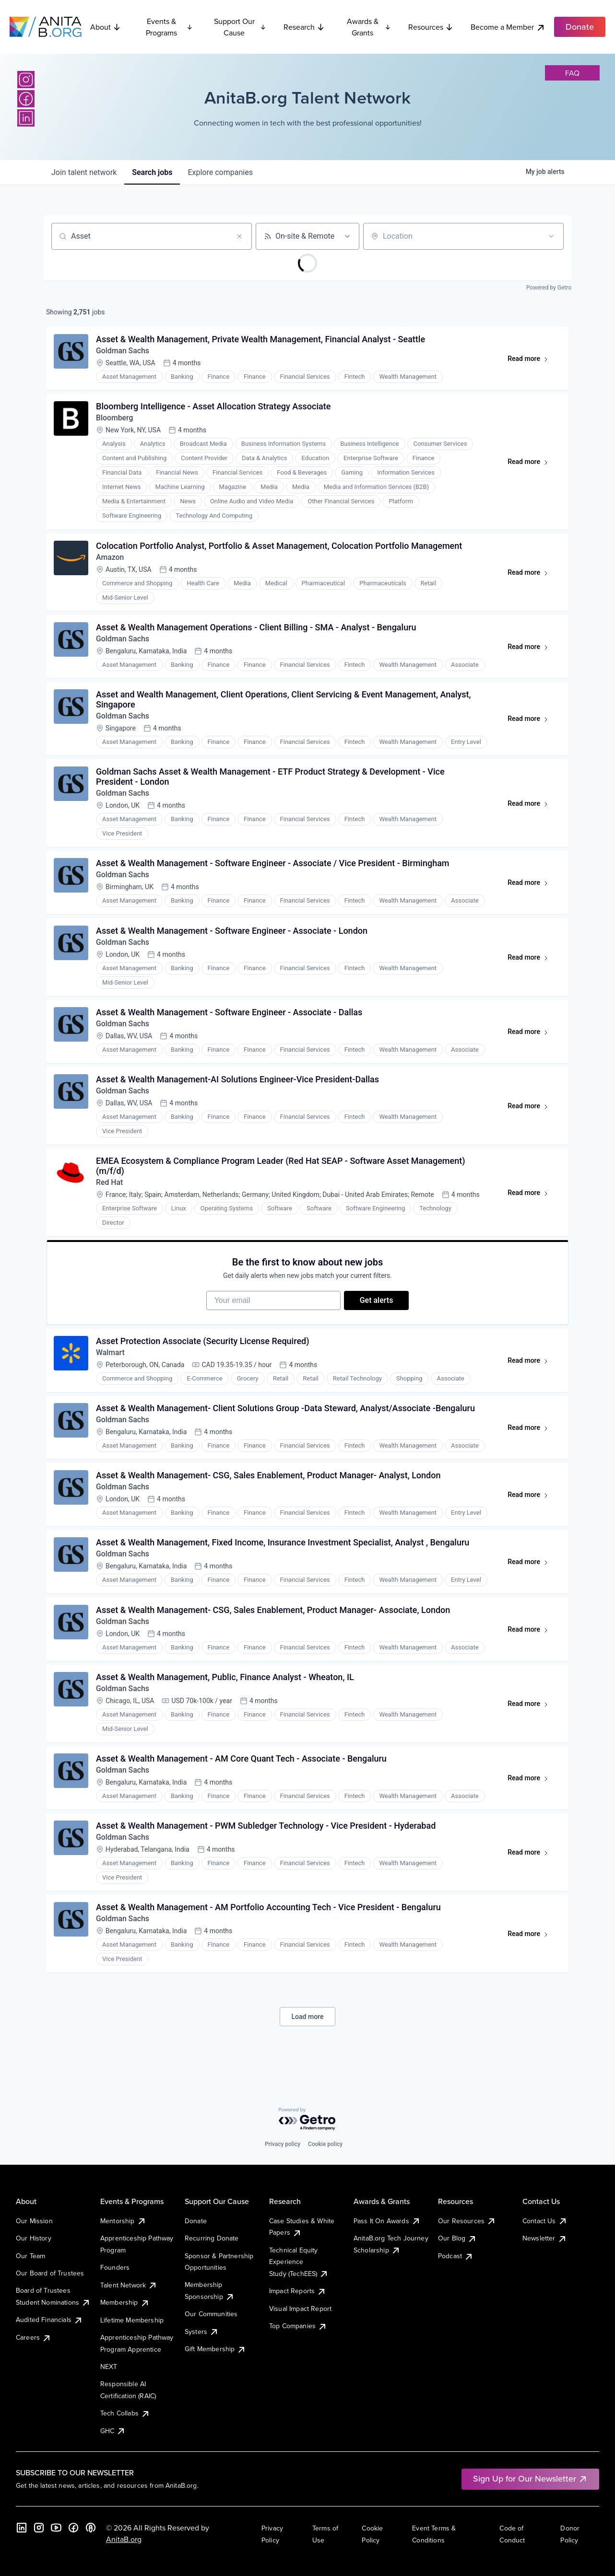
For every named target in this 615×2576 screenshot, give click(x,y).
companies (220, 172)
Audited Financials (49, 2319)
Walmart (110, 1364)
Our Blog (457, 2238)
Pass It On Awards (387, 2221)
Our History (33, 2238)
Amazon (110, 559)
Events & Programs (169, 27)
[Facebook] (25, 98)
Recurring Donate (212, 2238)
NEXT (109, 2366)
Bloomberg (115, 419)
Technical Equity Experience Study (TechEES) (299, 2261)
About (105, 27)
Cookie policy (325, 2144)
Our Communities (211, 2314)
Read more (532, 361)
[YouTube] (56, 2527)
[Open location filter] (551, 236)
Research (304, 27)
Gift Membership (215, 2349)
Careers (33, 2337)
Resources (430, 27)
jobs (152, 172)
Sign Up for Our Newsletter (530, 2478)
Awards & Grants (369, 27)
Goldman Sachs (123, 351)
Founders (115, 2267)
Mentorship (123, 2221)
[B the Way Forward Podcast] (90, 2527)
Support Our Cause (240, 27)
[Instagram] (25, 79)
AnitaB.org (124, 2539)
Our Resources (467, 2221)
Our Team (30, 2256)
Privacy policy (282, 2144)
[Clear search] (239, 236)
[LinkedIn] (25, 118)
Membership (125, 2302)
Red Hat (110, 1191)
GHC (113, 2431)
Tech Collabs (125, 2413)
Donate (196, 2221)
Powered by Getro (548, 287)
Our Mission (34, 2221)
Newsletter (544, 2238)
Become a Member (508, 27)
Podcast (455, 2256)
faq (572, 73)
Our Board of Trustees (50, 2273)
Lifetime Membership (132, 2320)
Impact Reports (297, 2291)
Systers (202, 2331)
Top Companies (298, 2326)
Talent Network (128, 2285)
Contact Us (545, 2221)
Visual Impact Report (300, 2308)
